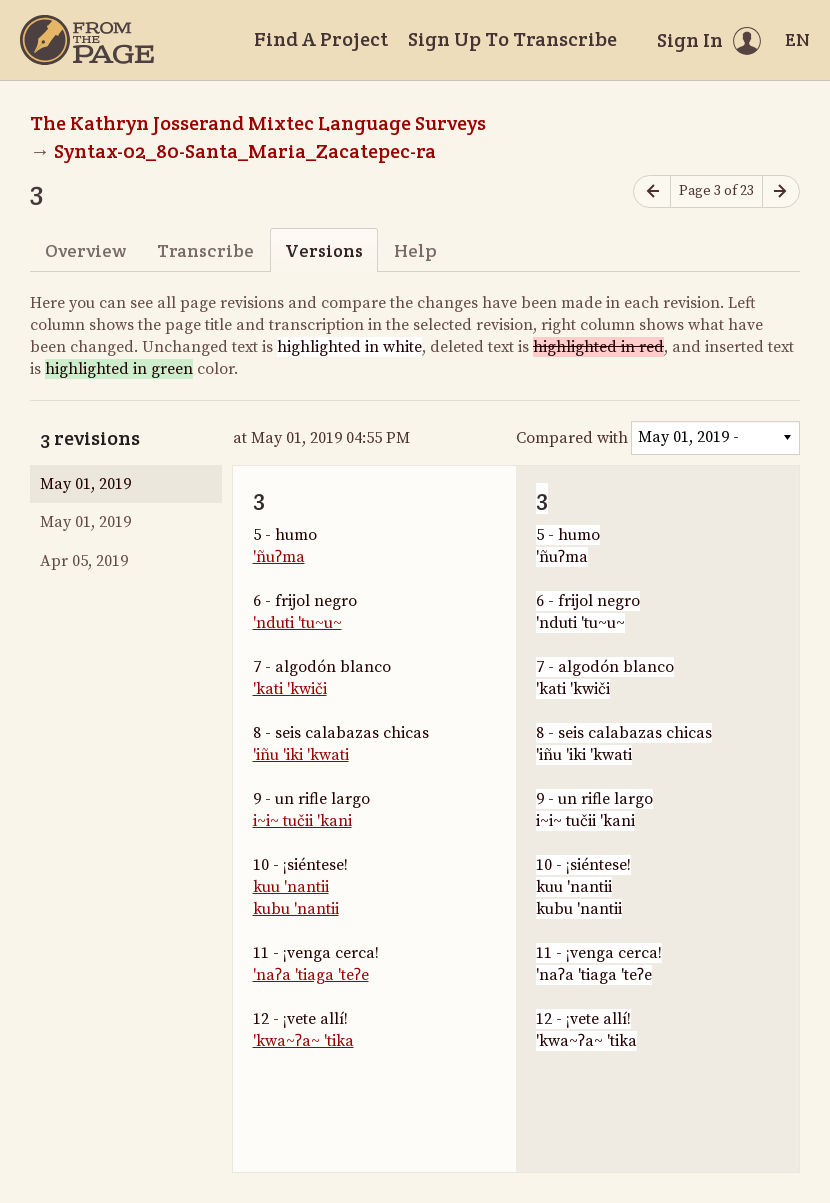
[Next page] (781, 191)
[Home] (87, 40)
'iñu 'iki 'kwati (301, 755)
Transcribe (205, 250)
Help (415, 250)
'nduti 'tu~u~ (297, 623)
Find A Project (321, 39)
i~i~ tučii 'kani (302, 821)
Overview (85, 250)
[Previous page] (652, 191)
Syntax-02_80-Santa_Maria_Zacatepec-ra (245, 151)
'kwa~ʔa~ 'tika (303, 1041)
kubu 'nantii (296, 909)
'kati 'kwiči (290, 689)
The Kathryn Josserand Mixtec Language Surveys (258, 123)
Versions (324, 250)
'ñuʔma (279, 557)
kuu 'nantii (291, 887)
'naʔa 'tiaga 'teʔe (311, 975)
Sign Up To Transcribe (512, 39)
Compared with (572, 438)
